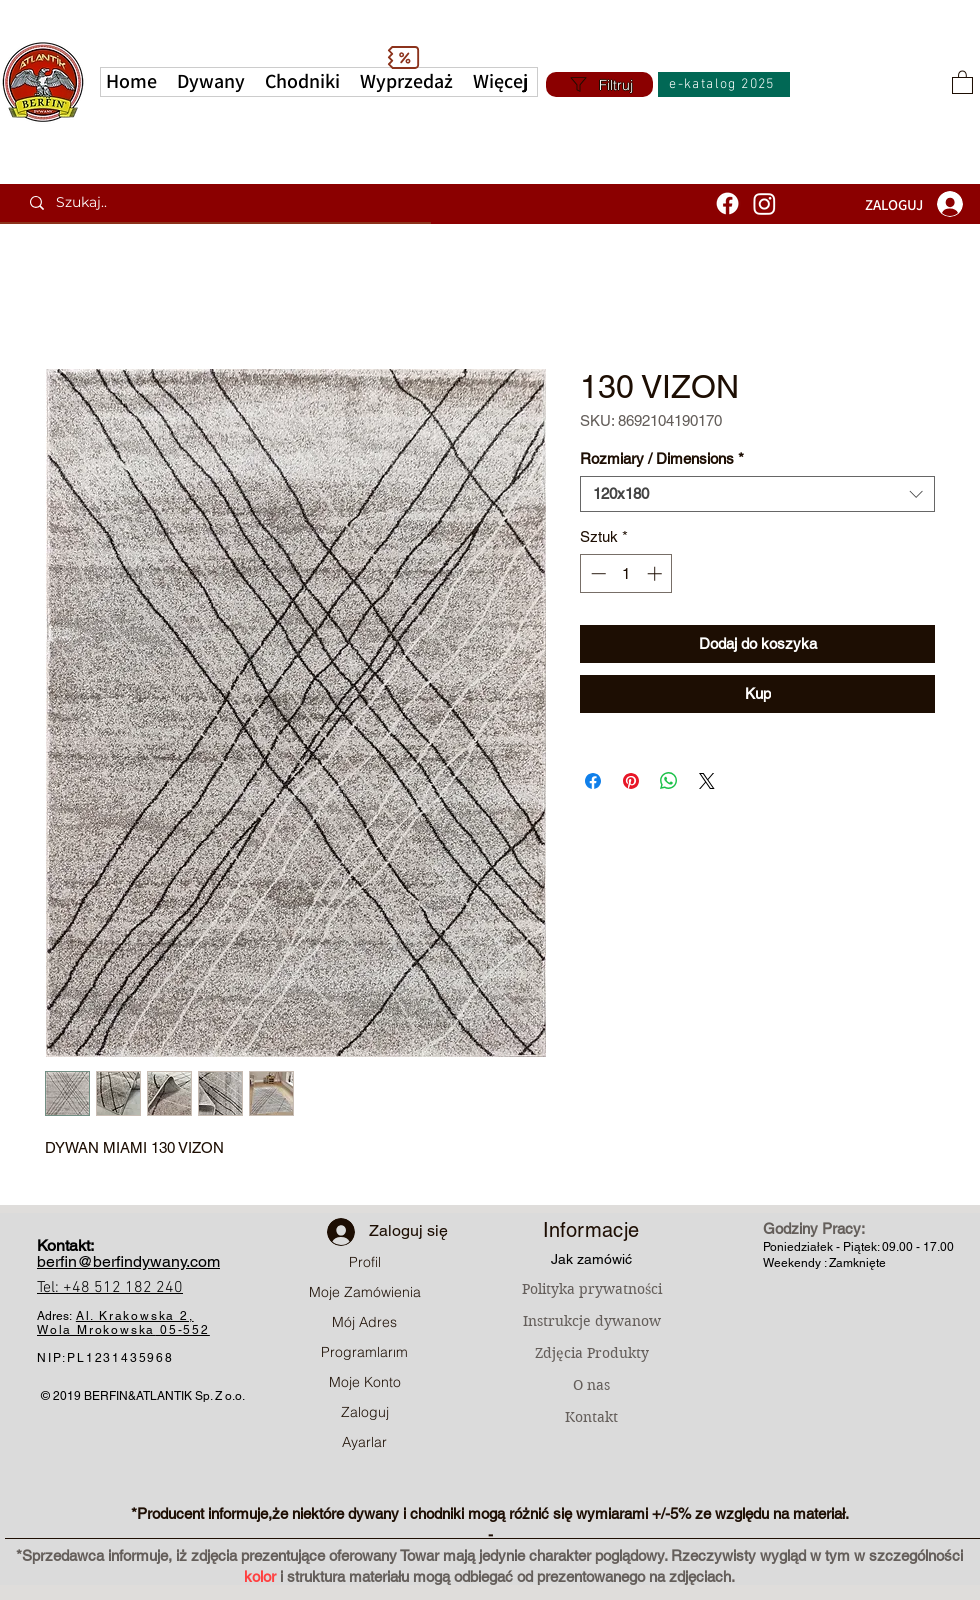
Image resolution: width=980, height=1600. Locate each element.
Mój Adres (364, 1322)
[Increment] (656, 573)
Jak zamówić (591, 1259)
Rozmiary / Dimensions (662, 458)
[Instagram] (764, 203)
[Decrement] (596, 573)
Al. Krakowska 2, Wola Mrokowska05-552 (123, 1323)
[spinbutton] (626, 573)
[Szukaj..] (222, 203)
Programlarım (364, 1352)
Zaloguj (365, 1412)
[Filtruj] (599, 84)
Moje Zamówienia (365, 1292)
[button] (500, 82)
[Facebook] (727, 203)
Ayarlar (364, 1442)
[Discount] (403, 57)
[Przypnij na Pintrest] (631, 781)
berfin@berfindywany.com (128, 1261)
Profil (365, 1262)
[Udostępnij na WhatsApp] (669, 781)
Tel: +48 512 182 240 (110, 1288)
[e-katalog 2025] (724, 84)
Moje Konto (365, 1382)
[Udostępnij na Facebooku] (593, 781)
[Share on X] (707, 781)
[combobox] (757, 494)
